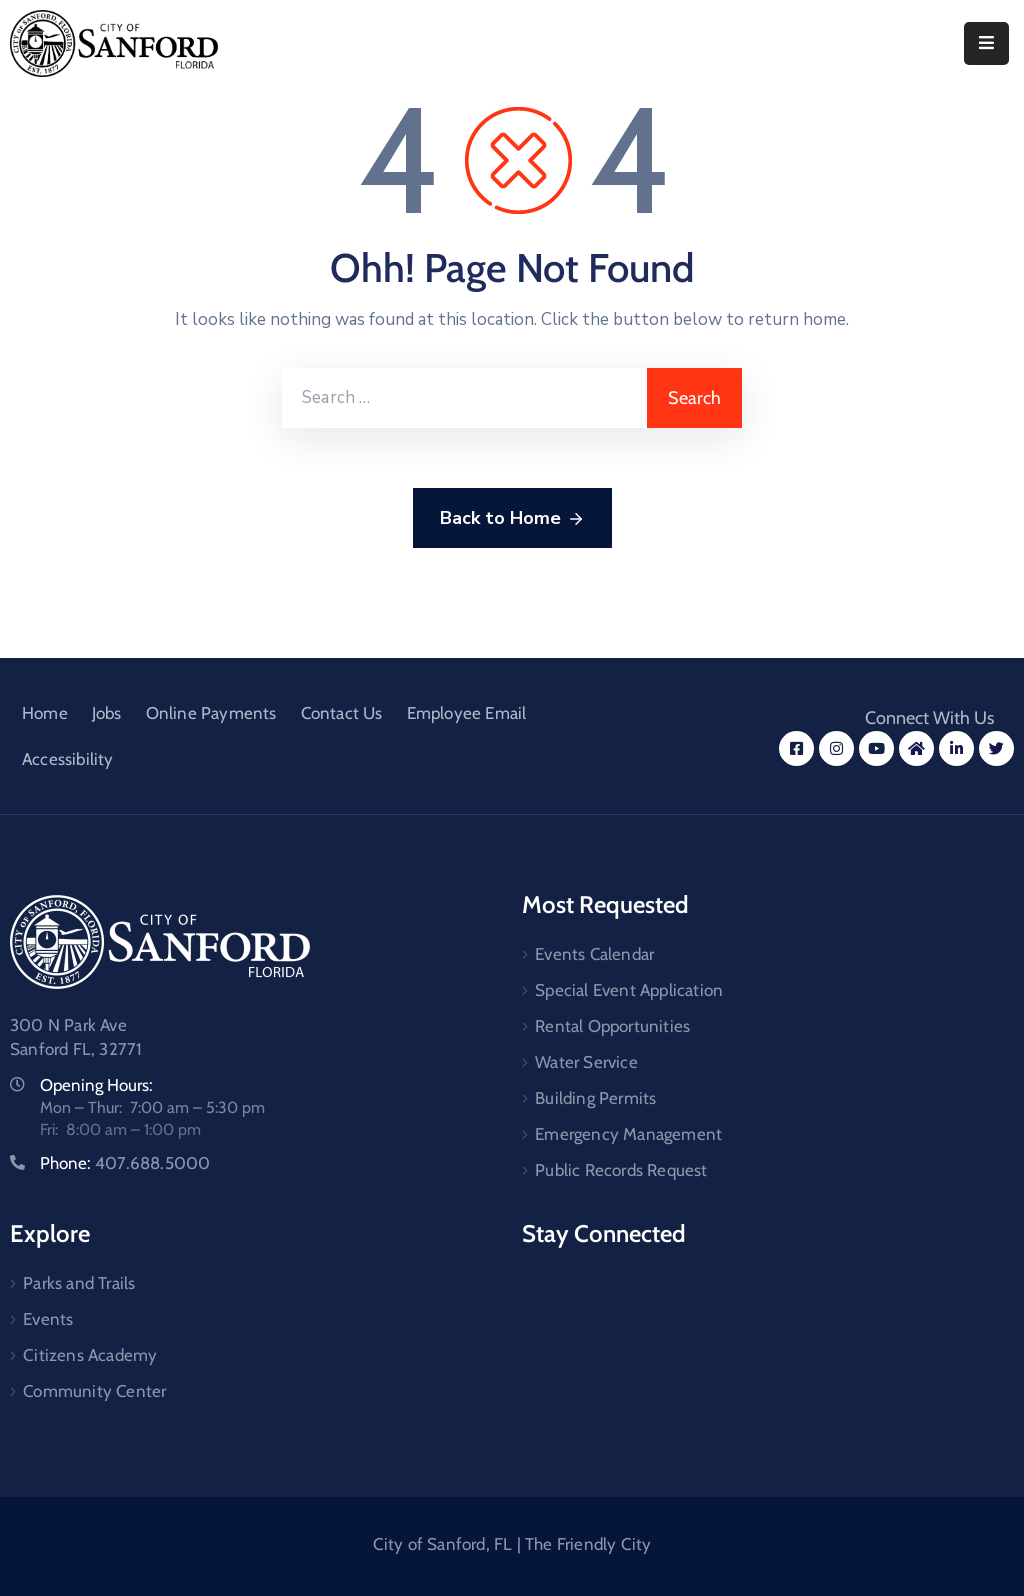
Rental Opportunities (612, 1026)
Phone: (125, 1163)
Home (45, 713)
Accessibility (68, 759)
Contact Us (342, 713)
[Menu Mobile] (986, 43)
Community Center (94, 1391)
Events (48, 1319)
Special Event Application (629, 990)
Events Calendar (594, 954)
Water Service (586, 1062)
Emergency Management (628, 1134)
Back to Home (512, 519)
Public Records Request (621, 1170)
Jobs (107, 713)
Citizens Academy (90, 1355)
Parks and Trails (79, 1283)
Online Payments (211, 713)
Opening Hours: (96, 1085)
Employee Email (467, 713)
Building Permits (595, 1098)
